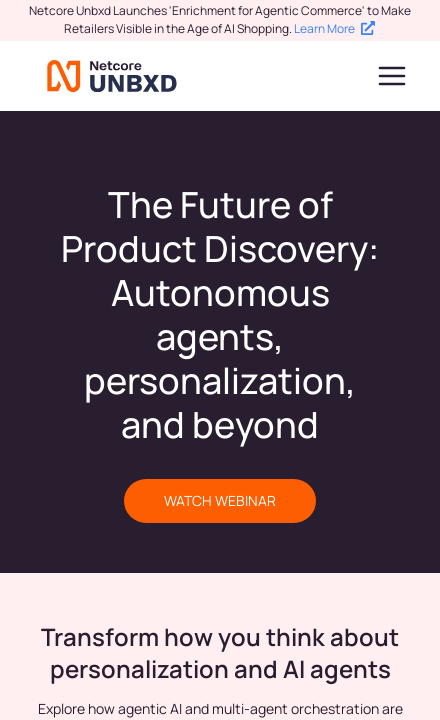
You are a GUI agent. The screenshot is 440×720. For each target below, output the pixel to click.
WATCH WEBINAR (220, 500)
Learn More (334, 28)
